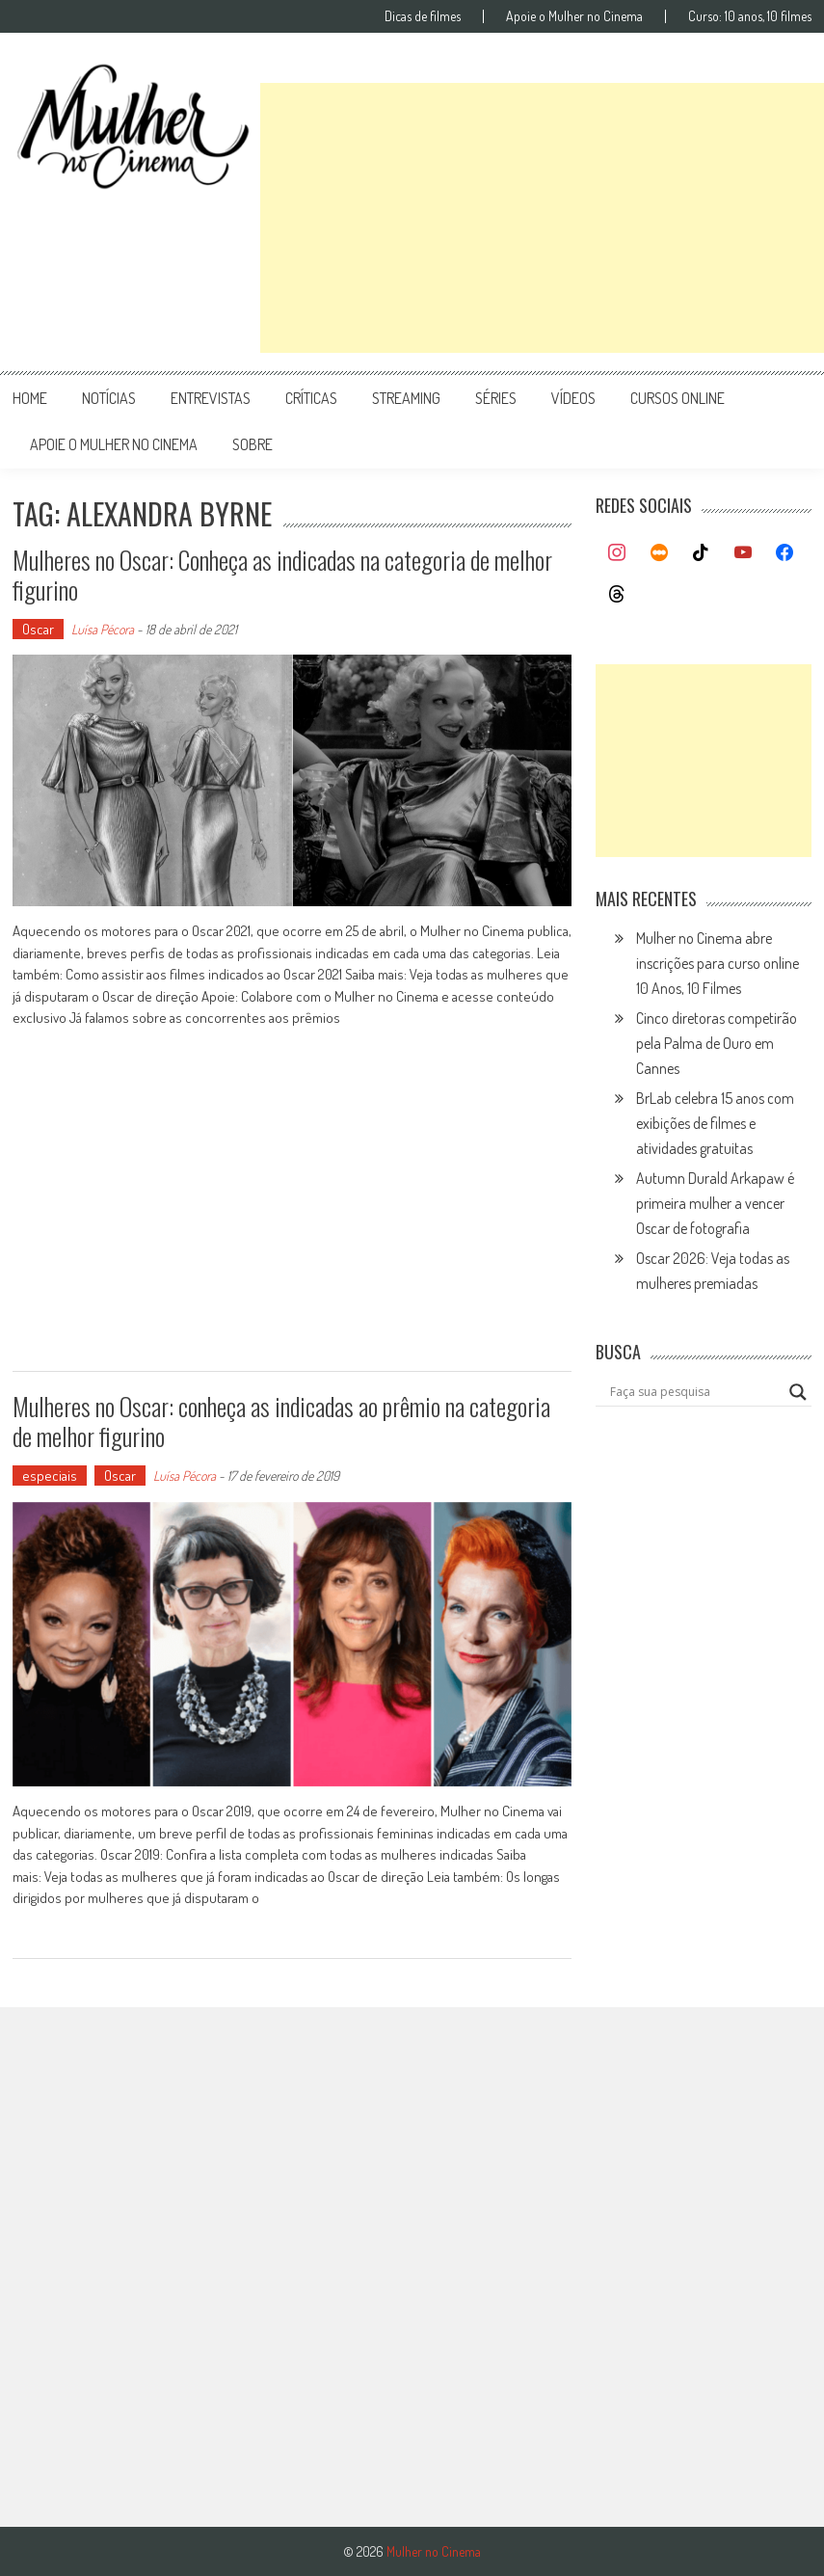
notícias (109, 398)
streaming (406, 398)
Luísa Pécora (102, 629)
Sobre (252, 444)
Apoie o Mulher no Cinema (574, 16)
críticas (311, 398)
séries (496, 398)
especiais (49, 1475)
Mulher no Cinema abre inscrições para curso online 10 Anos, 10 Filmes (717, 963)
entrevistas (211, 398)
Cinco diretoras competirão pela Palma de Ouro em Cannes (716, 1043)
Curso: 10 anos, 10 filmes (749, 16)
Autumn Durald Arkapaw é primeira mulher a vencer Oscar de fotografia (715, 1203)
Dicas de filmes (423, 16)
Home (30, 398)
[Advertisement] (542, 218)
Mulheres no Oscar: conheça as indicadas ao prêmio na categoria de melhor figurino (281, 1421)
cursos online (677, 398)
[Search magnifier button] (797, 1392)
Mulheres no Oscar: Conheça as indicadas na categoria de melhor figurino (282, 574)
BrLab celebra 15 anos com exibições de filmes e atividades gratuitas (715, 1123)
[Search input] (695, 1392)
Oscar (38, 629)
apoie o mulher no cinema (114, 444)
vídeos (573, 398)
